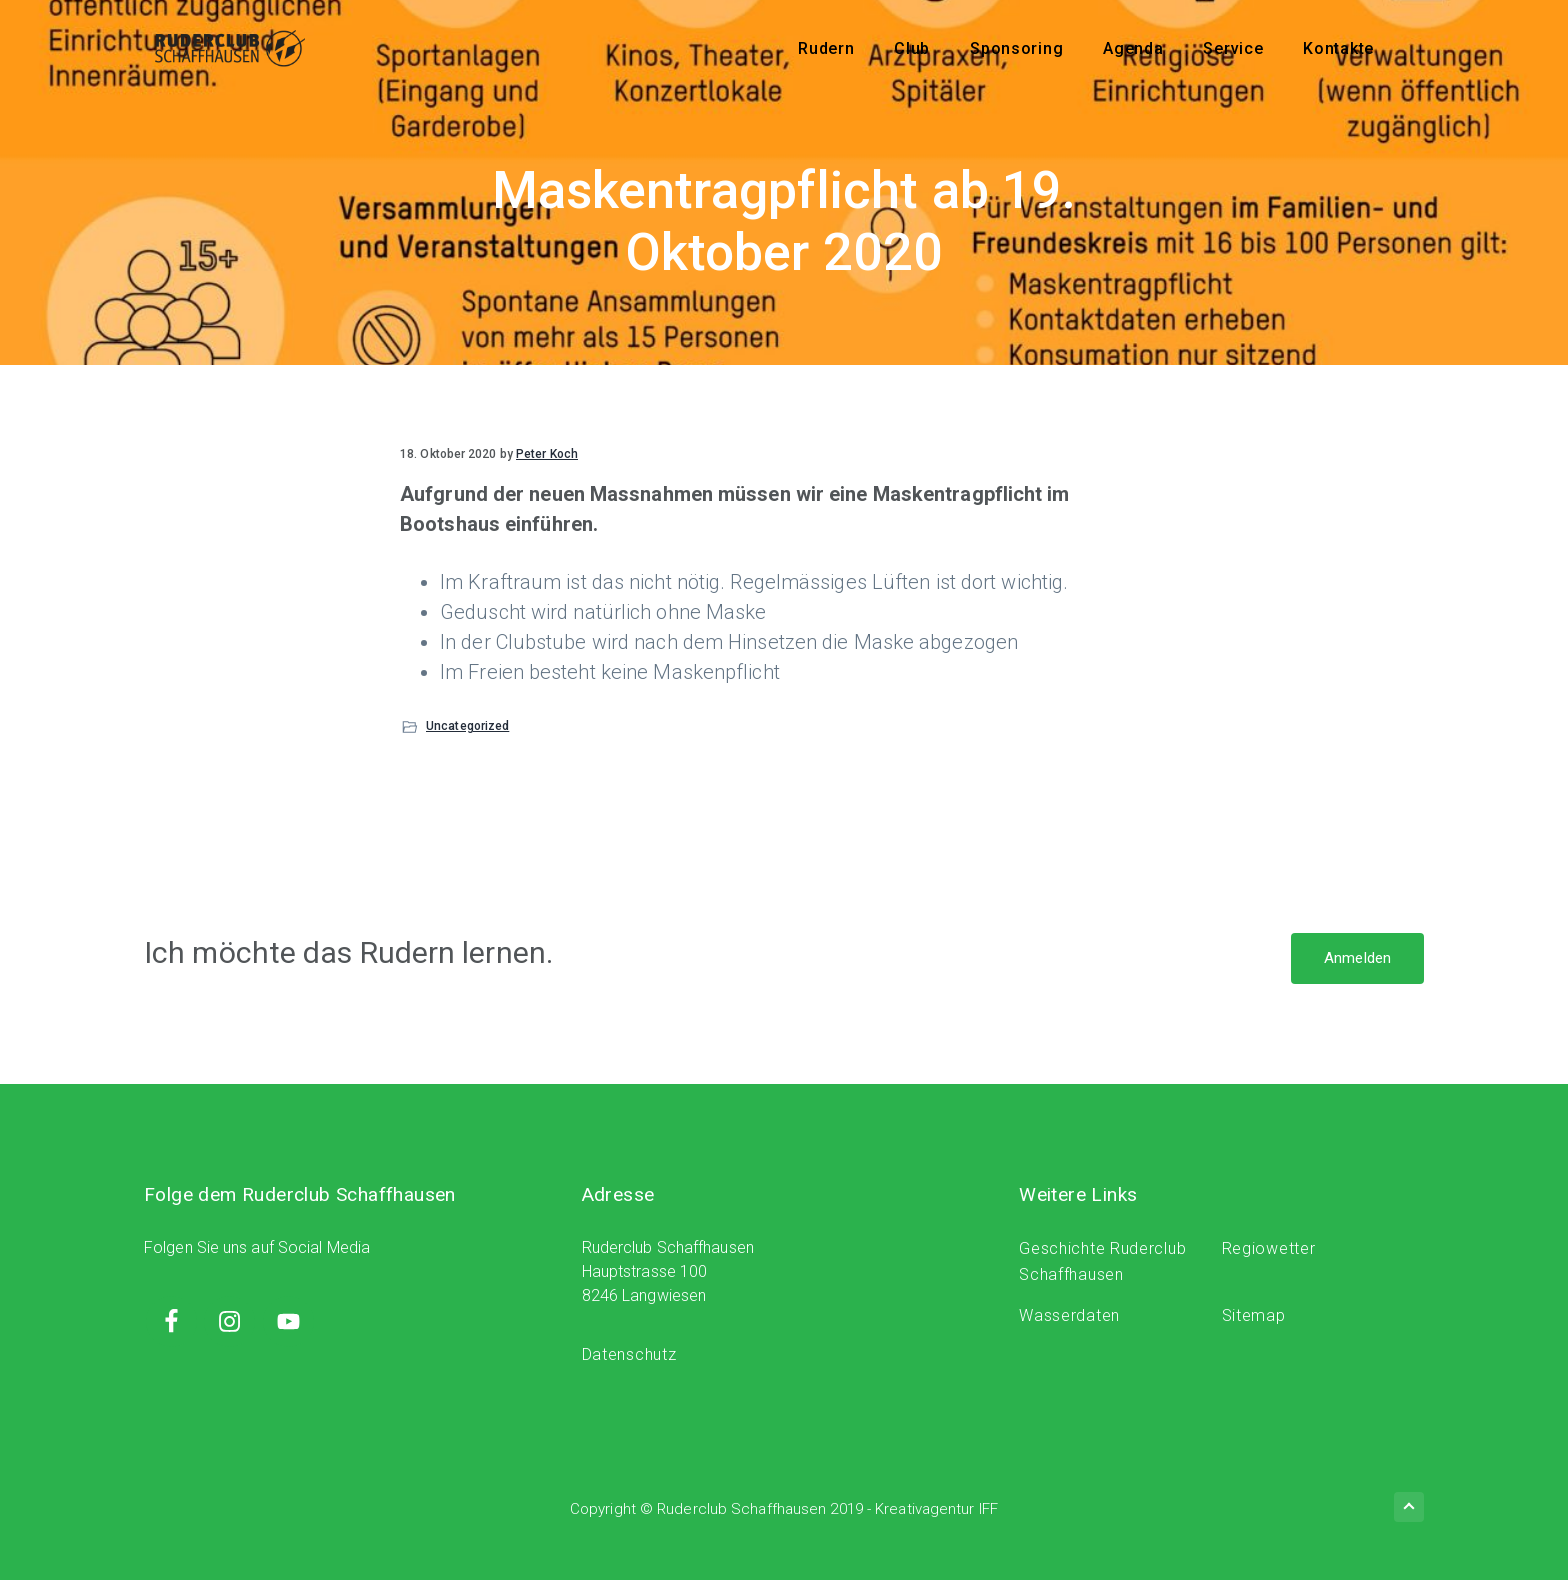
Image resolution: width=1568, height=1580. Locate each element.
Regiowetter (1269, 1248)
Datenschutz (629, 1354)
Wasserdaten (1069, 1315)
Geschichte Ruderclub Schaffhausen (1102, 1261)
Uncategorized (467, 726)
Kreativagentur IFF (936, 1509)
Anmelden (1357, 958)
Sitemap (1254, 1315)
